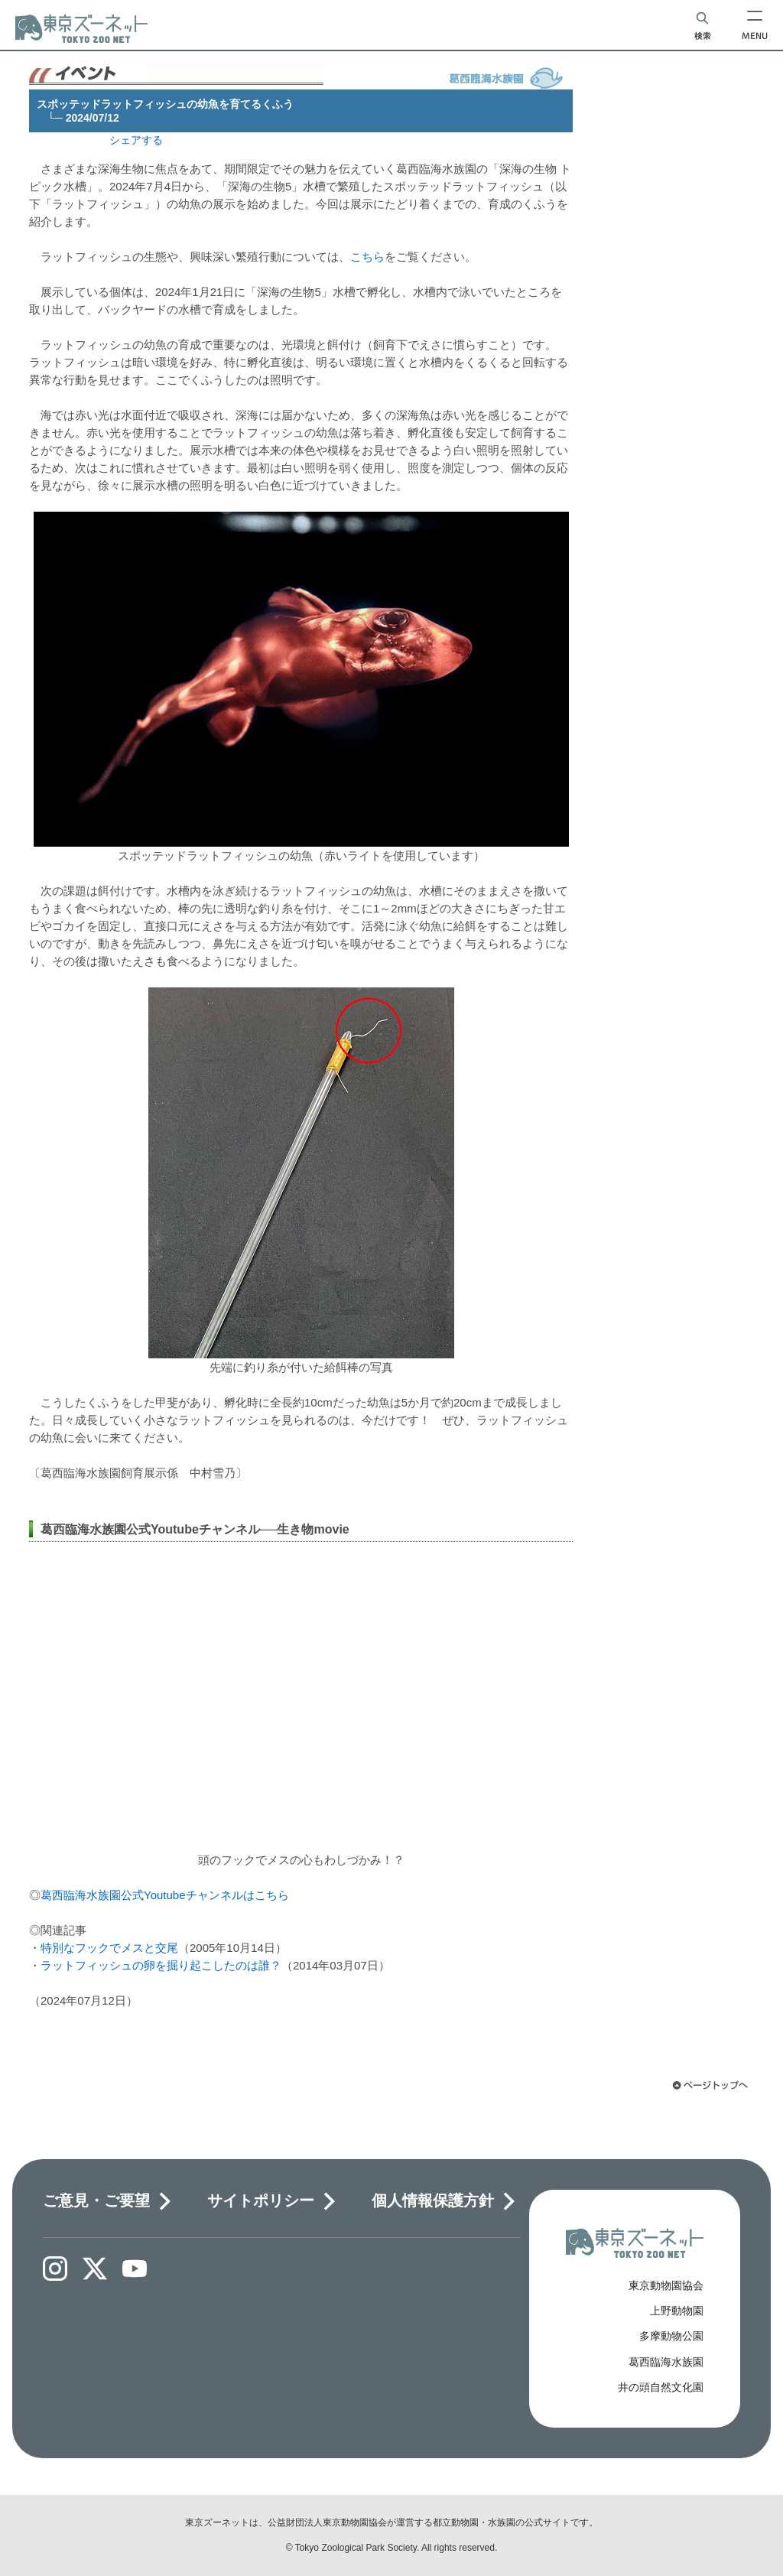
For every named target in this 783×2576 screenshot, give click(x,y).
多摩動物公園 (671, 2336)
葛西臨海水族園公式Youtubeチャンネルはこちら (165, 1894)
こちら (367, 256)
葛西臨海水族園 (666, 2362)
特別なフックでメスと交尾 (109, 1947)
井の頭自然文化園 (660, 2387)
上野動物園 (676, 2310)
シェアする (136, 140)
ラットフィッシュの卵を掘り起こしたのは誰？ (161, 1965)
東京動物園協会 (666, 2285)
